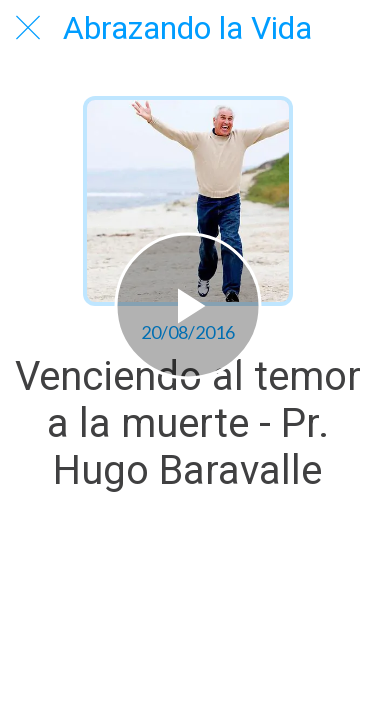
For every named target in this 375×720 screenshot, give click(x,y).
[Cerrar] (28, 28)
